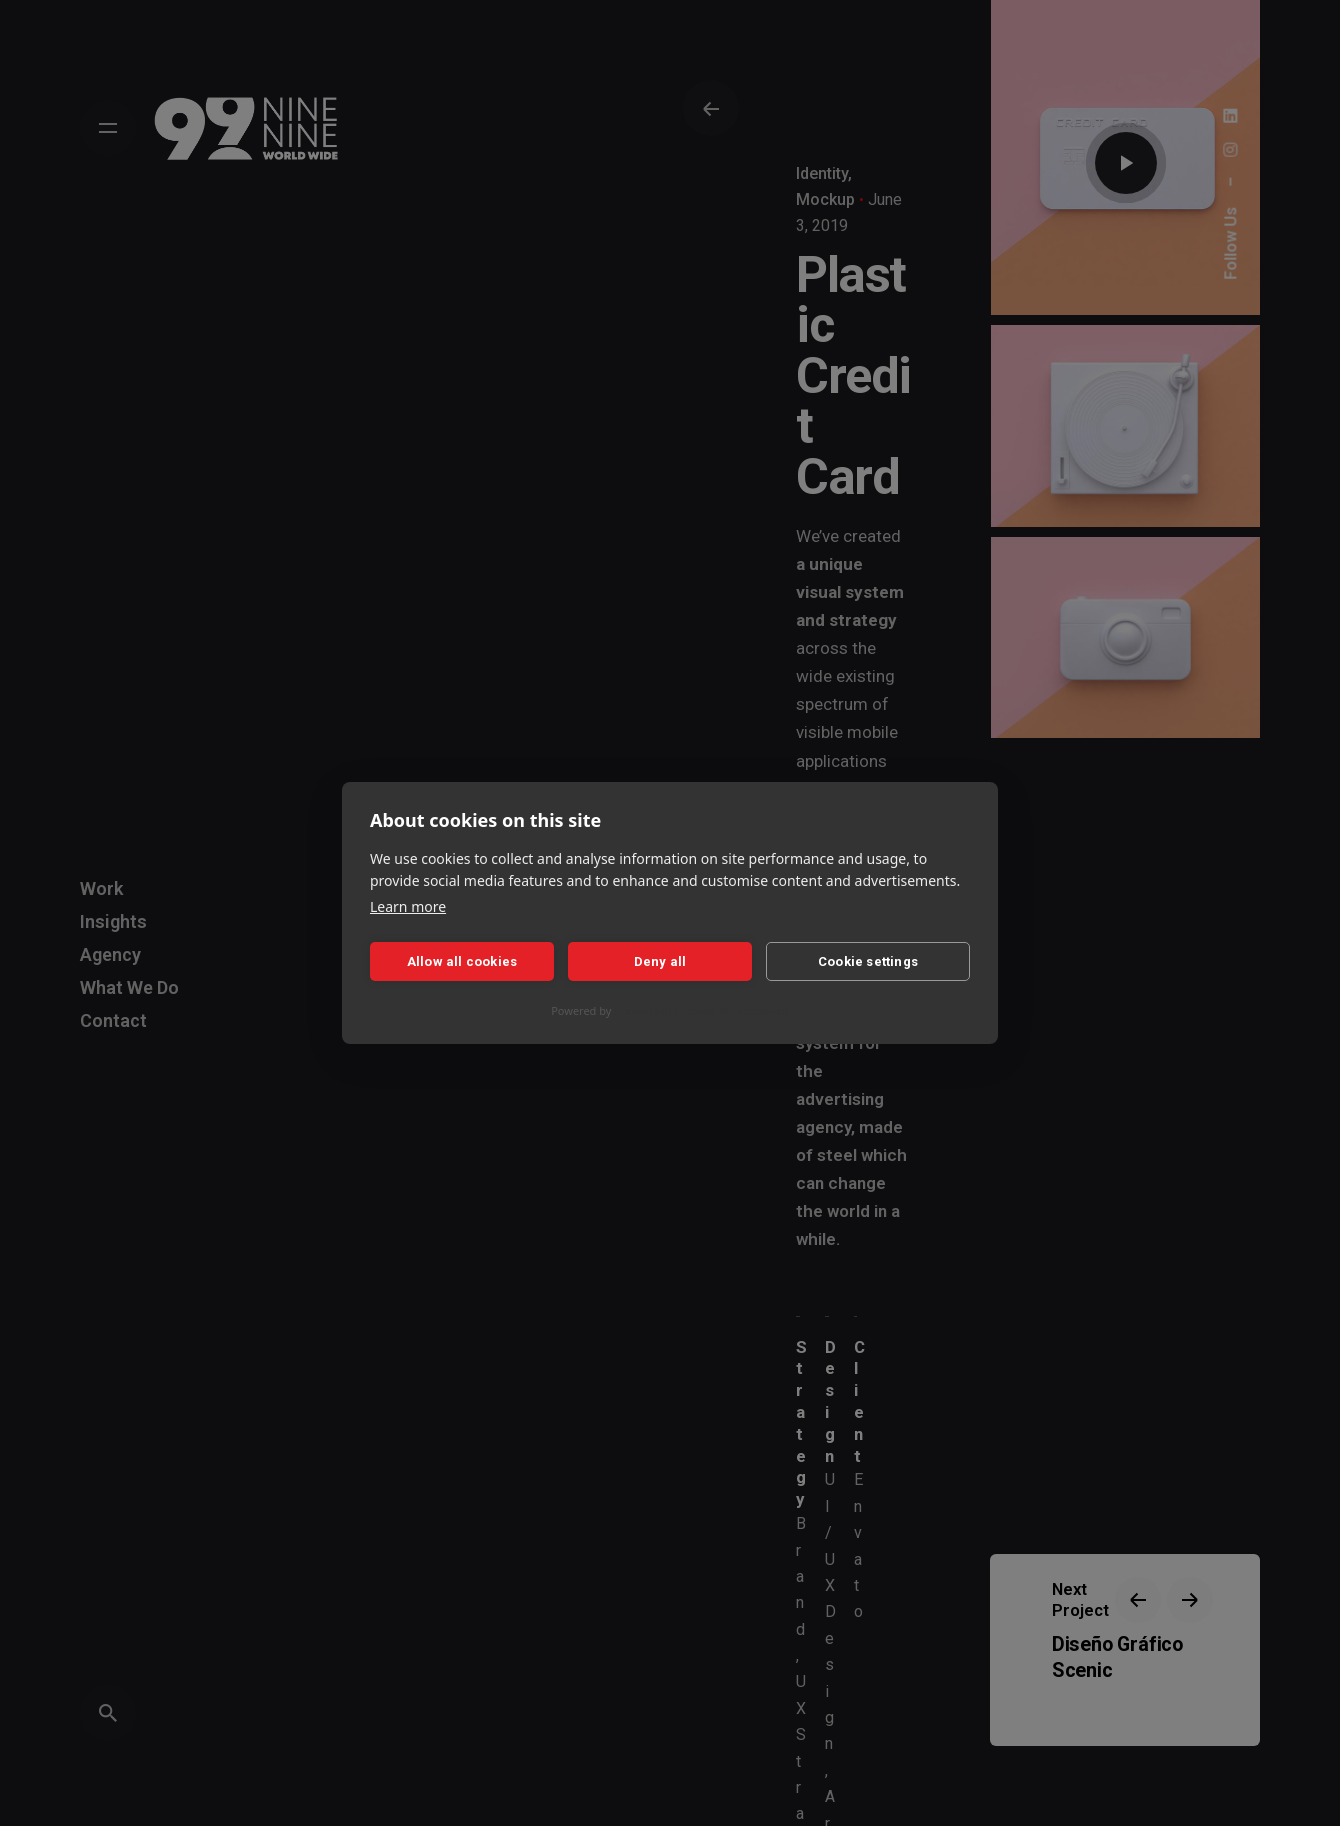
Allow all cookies (462, 961)
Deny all (660, 961)
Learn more (408, 906)
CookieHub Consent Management (701, 1010)
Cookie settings (868, 961)
